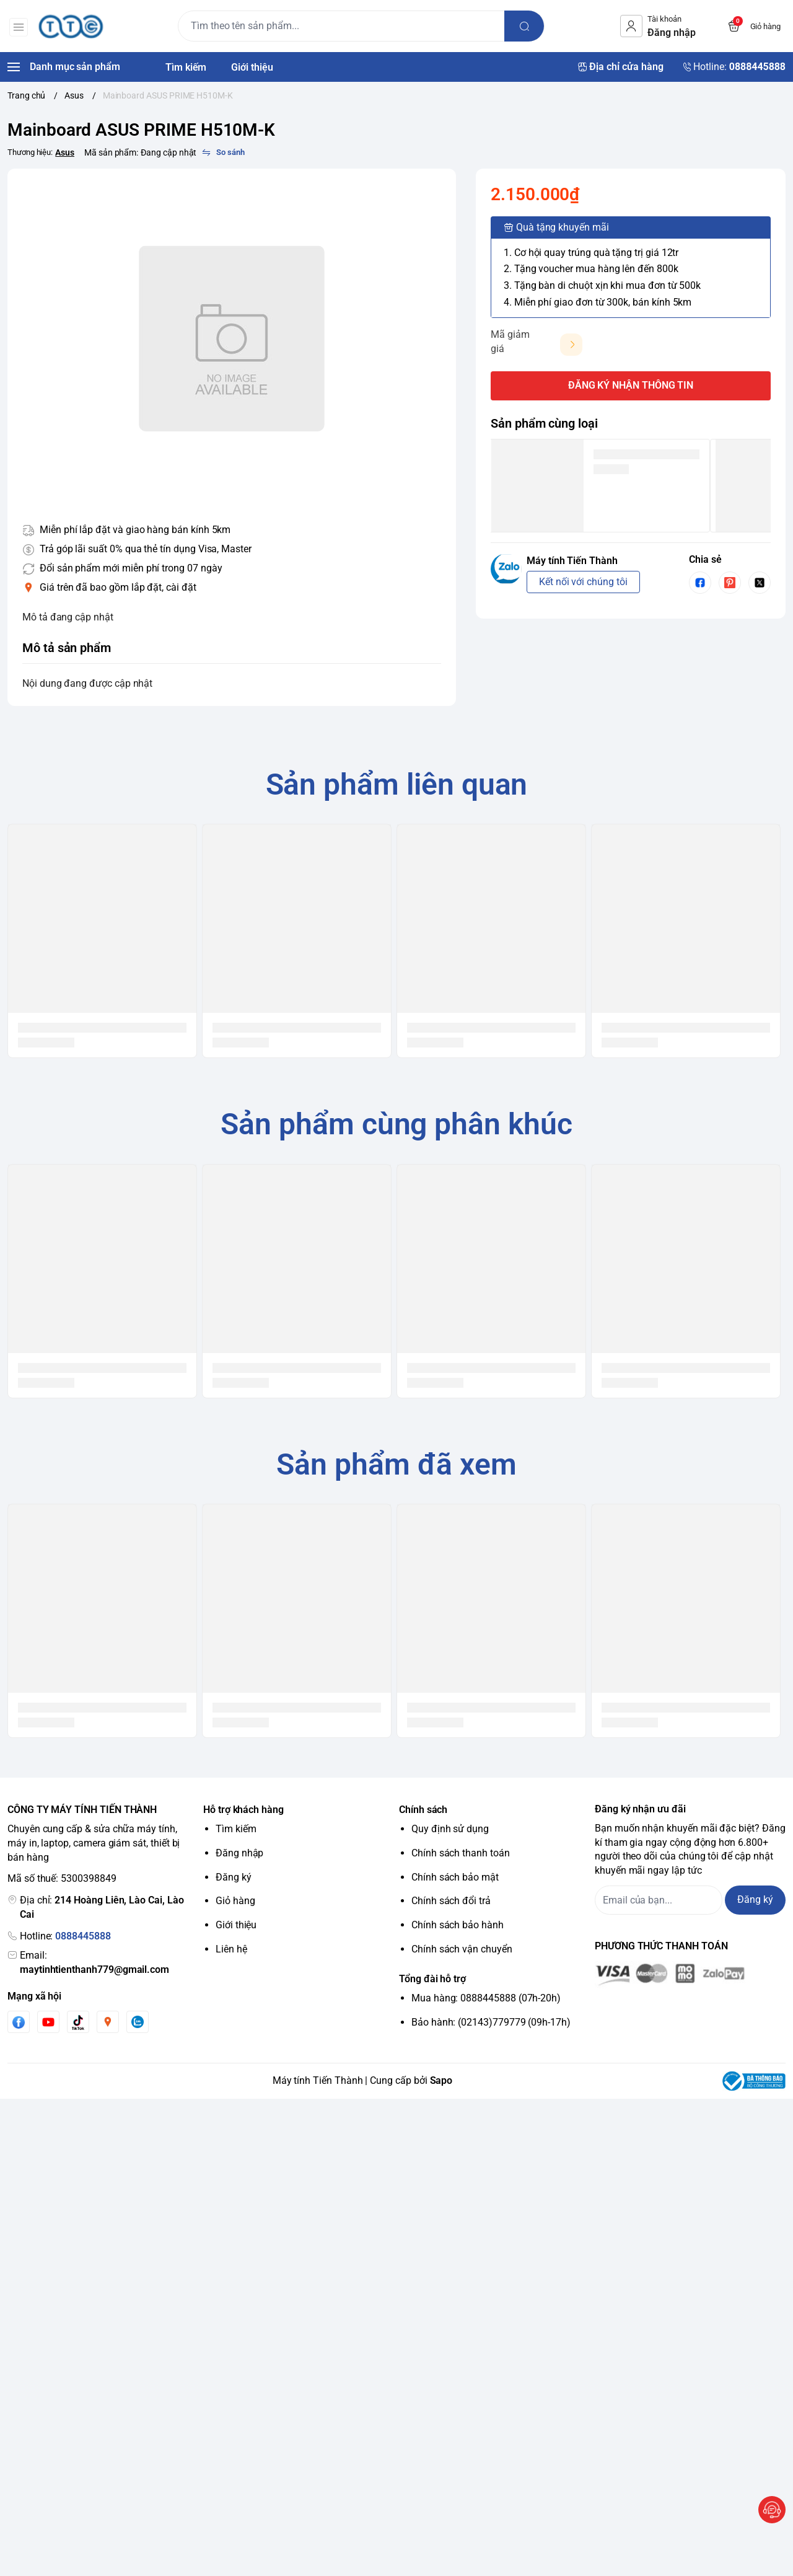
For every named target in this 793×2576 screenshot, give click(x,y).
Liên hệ (231, 1949)
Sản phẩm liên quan (397, 784)
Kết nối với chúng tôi (583, 582)
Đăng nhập (239, 1853)
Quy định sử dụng (450, 1829)
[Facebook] (18, 2022)
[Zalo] (137, 2022)
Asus (64, 152)
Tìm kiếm (236, 1829)
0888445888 (82, 1936)
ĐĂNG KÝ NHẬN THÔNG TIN (631, 385)
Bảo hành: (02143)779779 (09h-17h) (491, 2022)
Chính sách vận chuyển (461, 1949)
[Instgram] (108, 2022)
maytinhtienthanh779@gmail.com (94, 1969)
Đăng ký (234, 1877)
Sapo (441, 2080)
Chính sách (423, 1809)
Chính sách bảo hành (457, 1925)
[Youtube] (48, 2022)
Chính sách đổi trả (451, 1901)
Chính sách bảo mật (455, 1877)
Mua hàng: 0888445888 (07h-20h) (486, 1998)
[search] (525, 26)
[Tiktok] (78, 2022)
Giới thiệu (236, 1925)
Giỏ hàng (235, 1901)
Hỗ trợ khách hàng (243, 1809)
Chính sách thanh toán (460, 1853)
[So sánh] (223, 152)
